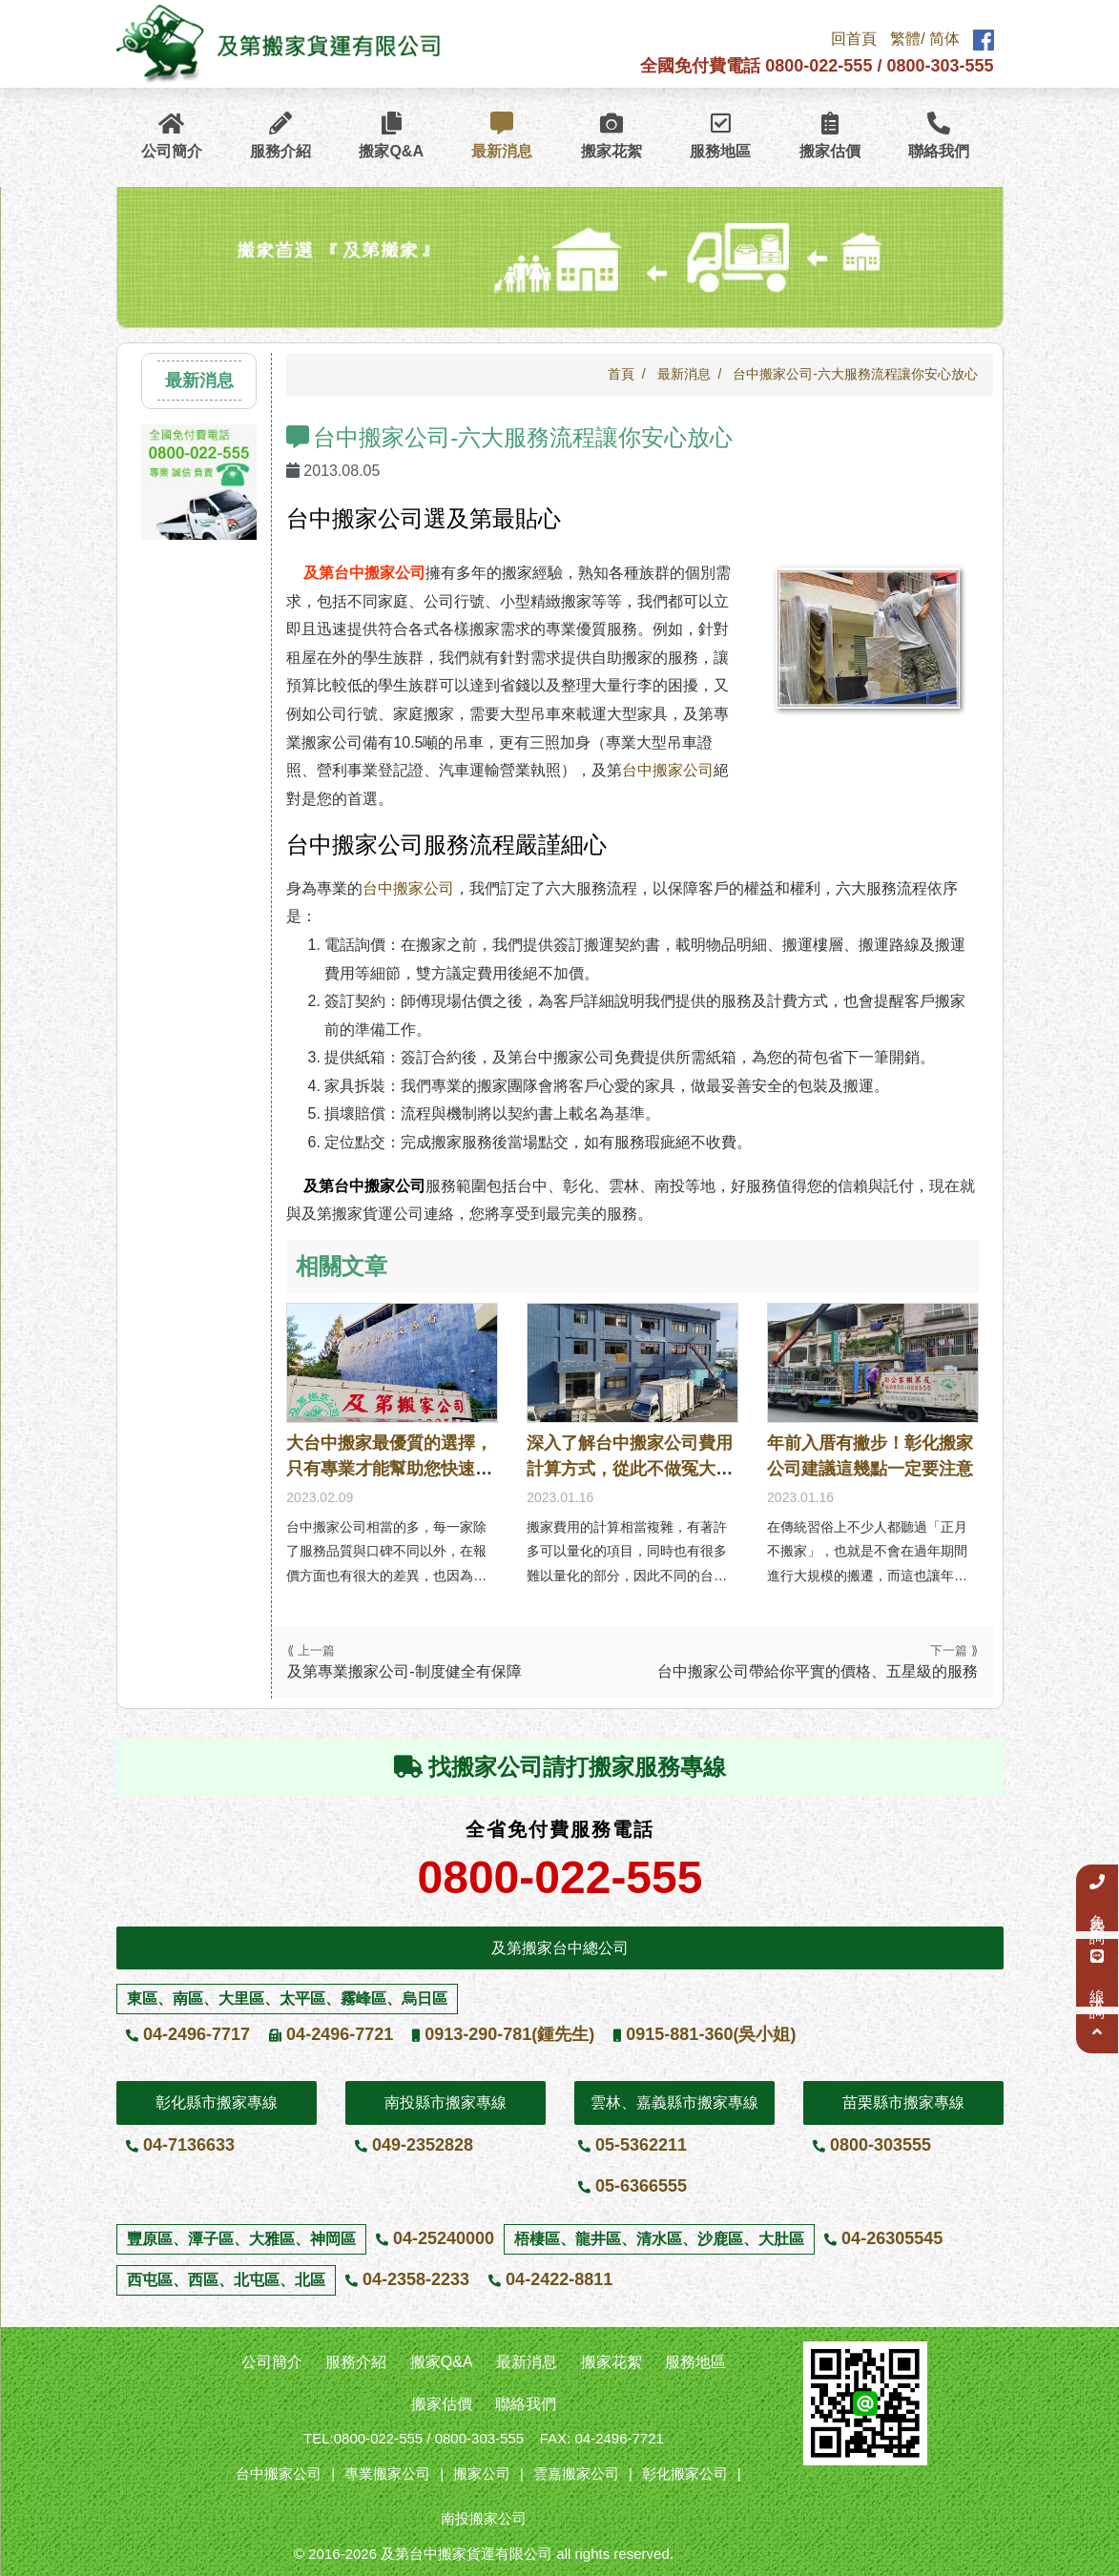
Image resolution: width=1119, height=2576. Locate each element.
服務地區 (720, 138)
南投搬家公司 (484, 2518)
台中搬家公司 (668, 770)
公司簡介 (171, 138)
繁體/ (907, 40)
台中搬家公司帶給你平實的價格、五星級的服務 (817, 1671)
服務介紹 (280, 138)
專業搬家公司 (387, 2473)
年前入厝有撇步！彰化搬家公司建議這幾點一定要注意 (870, 1455)
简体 (944, 40)
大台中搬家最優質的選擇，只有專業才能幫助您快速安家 (389, 1468)
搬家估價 (829, 138)
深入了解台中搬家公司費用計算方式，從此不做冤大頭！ (630, 1468)
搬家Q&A (391, 138)
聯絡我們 (938, 138)
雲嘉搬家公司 (576, 2473)
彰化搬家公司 (685, 2473)
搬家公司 (481, 2473)
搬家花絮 (611, 138)
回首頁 (854, 40)
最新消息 (501, 138)
